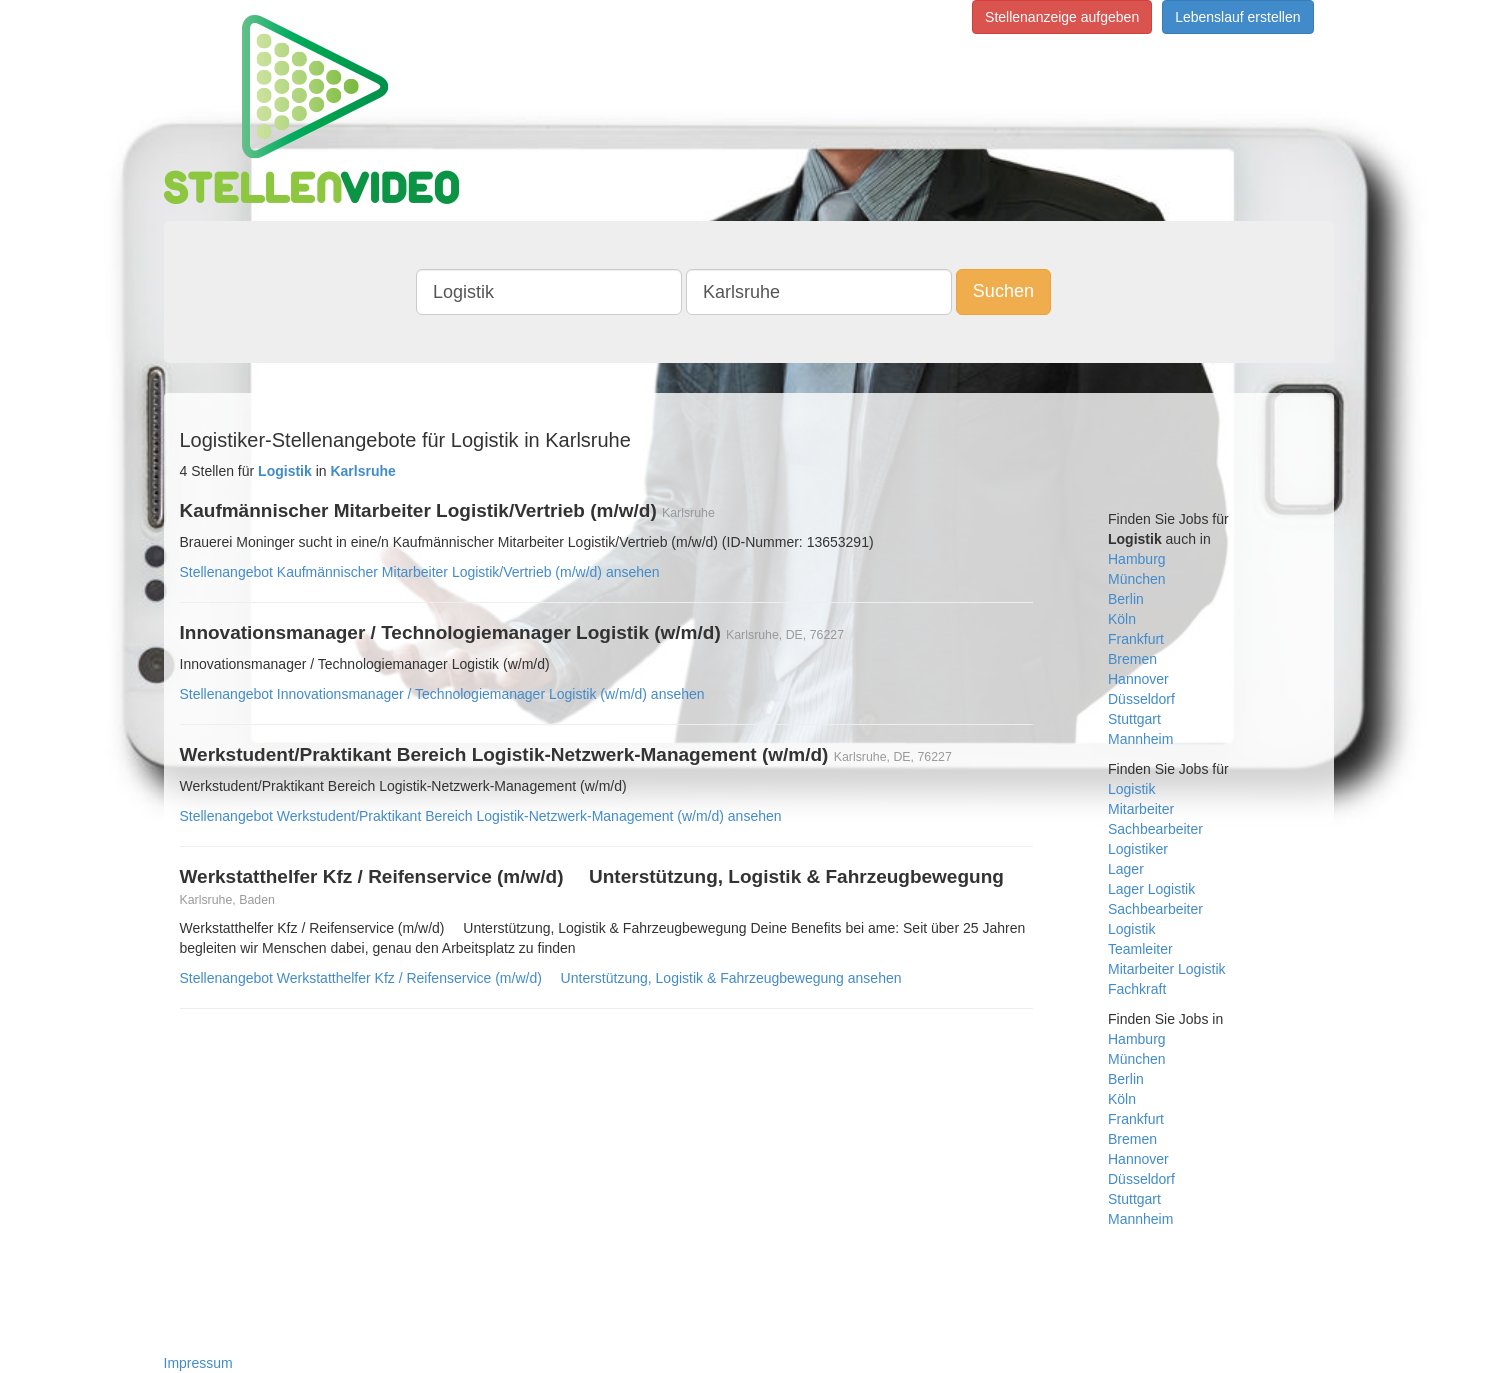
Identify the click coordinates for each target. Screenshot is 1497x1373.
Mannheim (1140, 739)
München (1137, 579)
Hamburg (1137, 559)
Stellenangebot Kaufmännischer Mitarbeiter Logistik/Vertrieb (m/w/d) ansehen (420, 572)
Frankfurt (1136, 639)
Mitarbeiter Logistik (1167, 969)
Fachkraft (1137, 989)
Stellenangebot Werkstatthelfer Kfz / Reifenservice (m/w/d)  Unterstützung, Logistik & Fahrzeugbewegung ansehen (541, 978)
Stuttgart (1134, 719)
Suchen (1003, 291)
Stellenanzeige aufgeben (1062, 17)
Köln (1122, 619)
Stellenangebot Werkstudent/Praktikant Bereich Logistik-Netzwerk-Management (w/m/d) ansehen (481, 816)
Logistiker (1138, 849)
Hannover (1138, 679)
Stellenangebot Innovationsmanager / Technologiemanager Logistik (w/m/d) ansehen (442, 694)
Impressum (198, 1363)
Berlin (1126, 599)
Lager (1126, 869)
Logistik (1131, 789)
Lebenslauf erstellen (1237, 17)
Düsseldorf (1141, 699)
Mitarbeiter (1141, 809)
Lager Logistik (1151, 889)
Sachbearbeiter (1155, 829)
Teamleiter (1140, 949)
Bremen (1132, 659)
